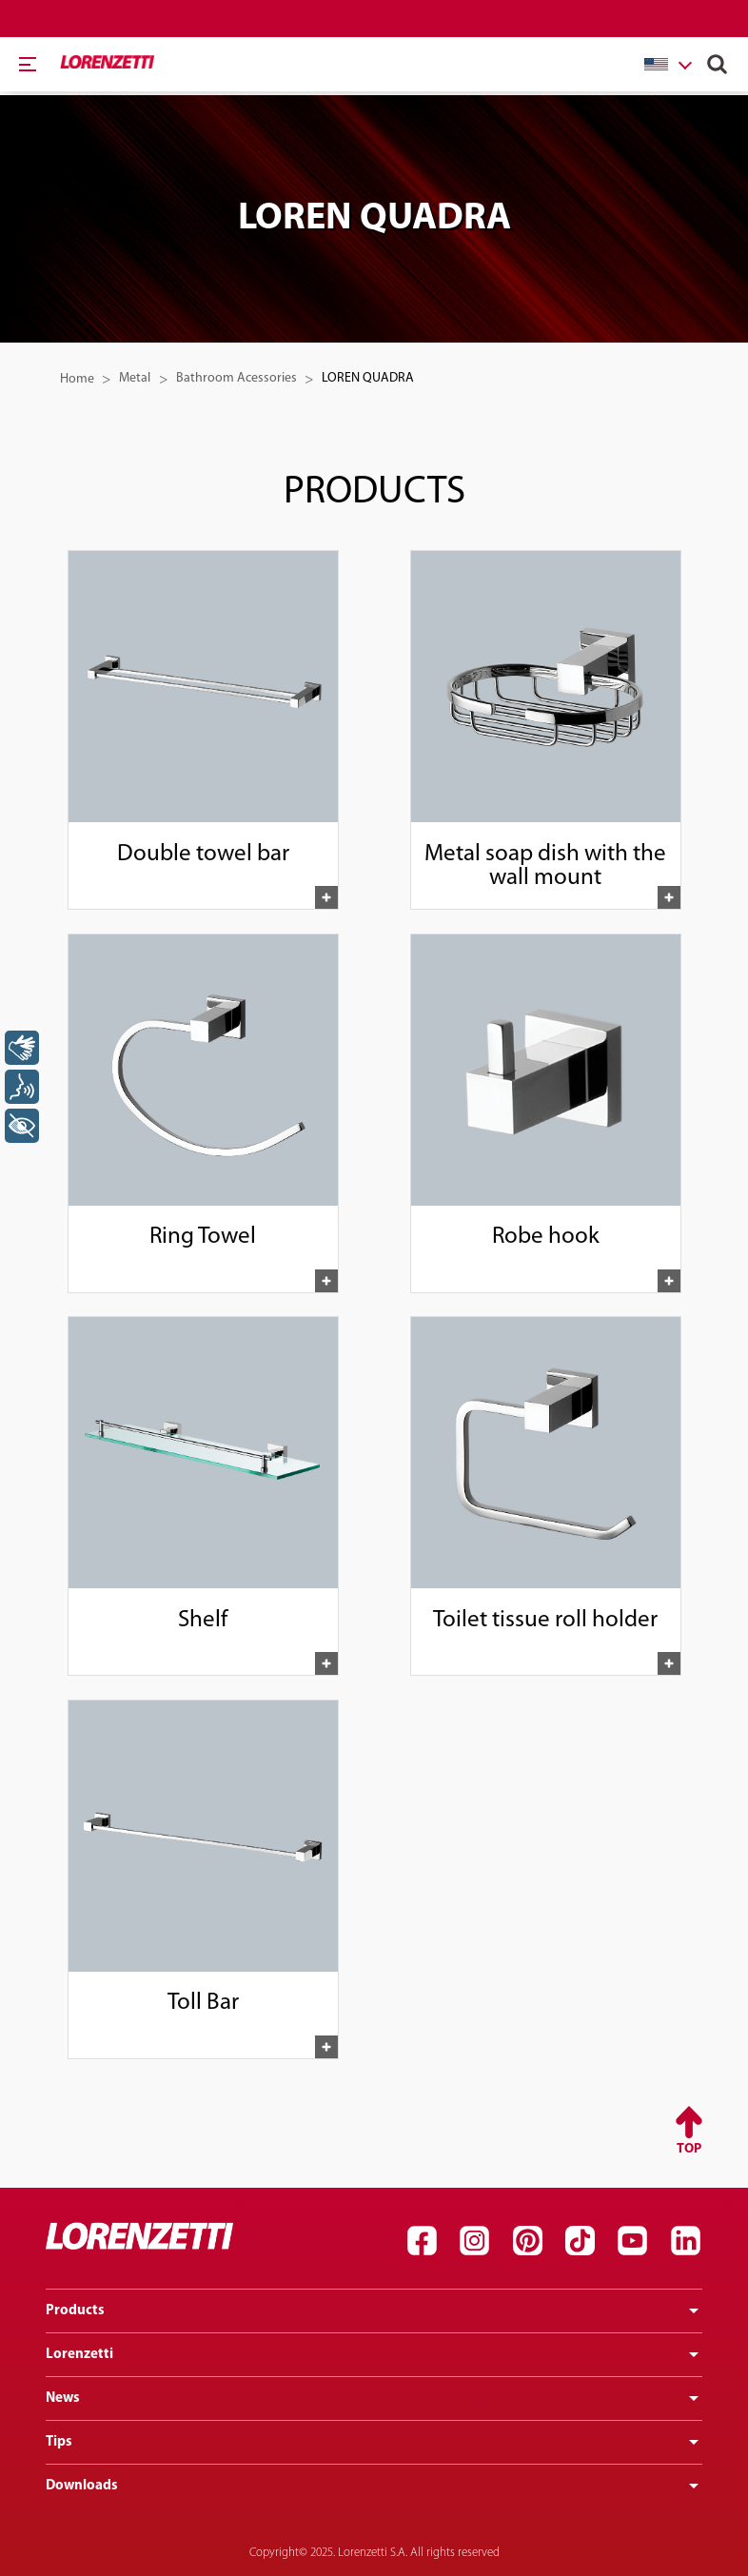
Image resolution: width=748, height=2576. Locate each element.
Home (77, 379)
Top (689, 2149)
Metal (134, 378)
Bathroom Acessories (236, 378)
